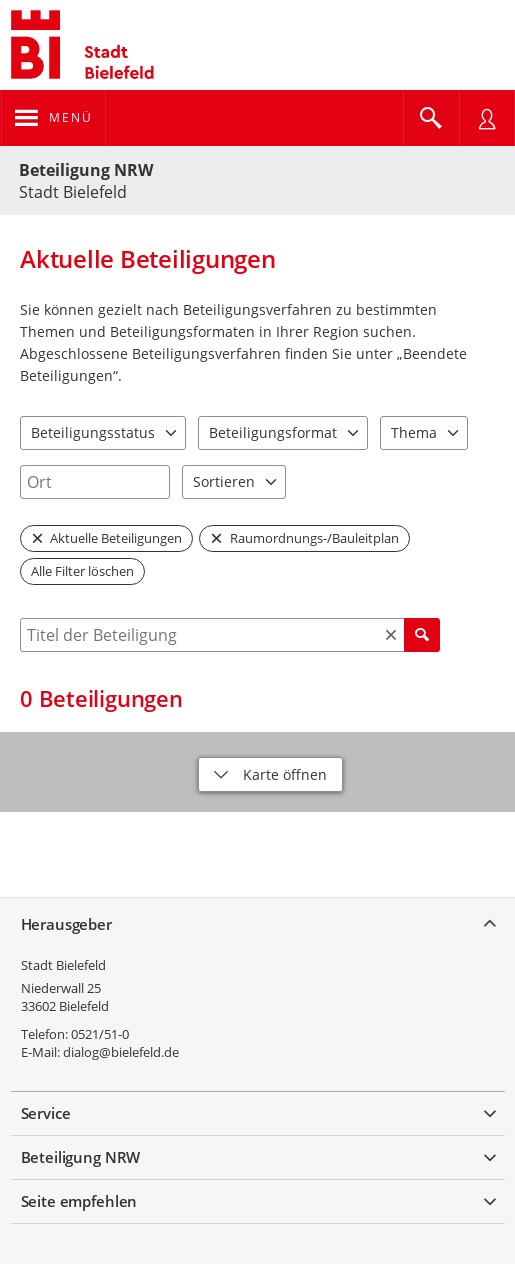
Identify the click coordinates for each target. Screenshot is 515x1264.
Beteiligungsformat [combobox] (273, 432)
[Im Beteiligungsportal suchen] (431, 118)
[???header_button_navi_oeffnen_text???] (53, 118)
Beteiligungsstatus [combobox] (93, 432)
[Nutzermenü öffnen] (487, 118)
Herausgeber (66, 924)
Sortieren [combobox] (224, 481)
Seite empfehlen (79, 1201)
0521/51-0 (100, 1034)
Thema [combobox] (414, 432)
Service (46, 1113)
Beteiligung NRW (86, 170)
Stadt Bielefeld (63, 965)
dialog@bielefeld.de (121, 1052)
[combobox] (95, 482)
